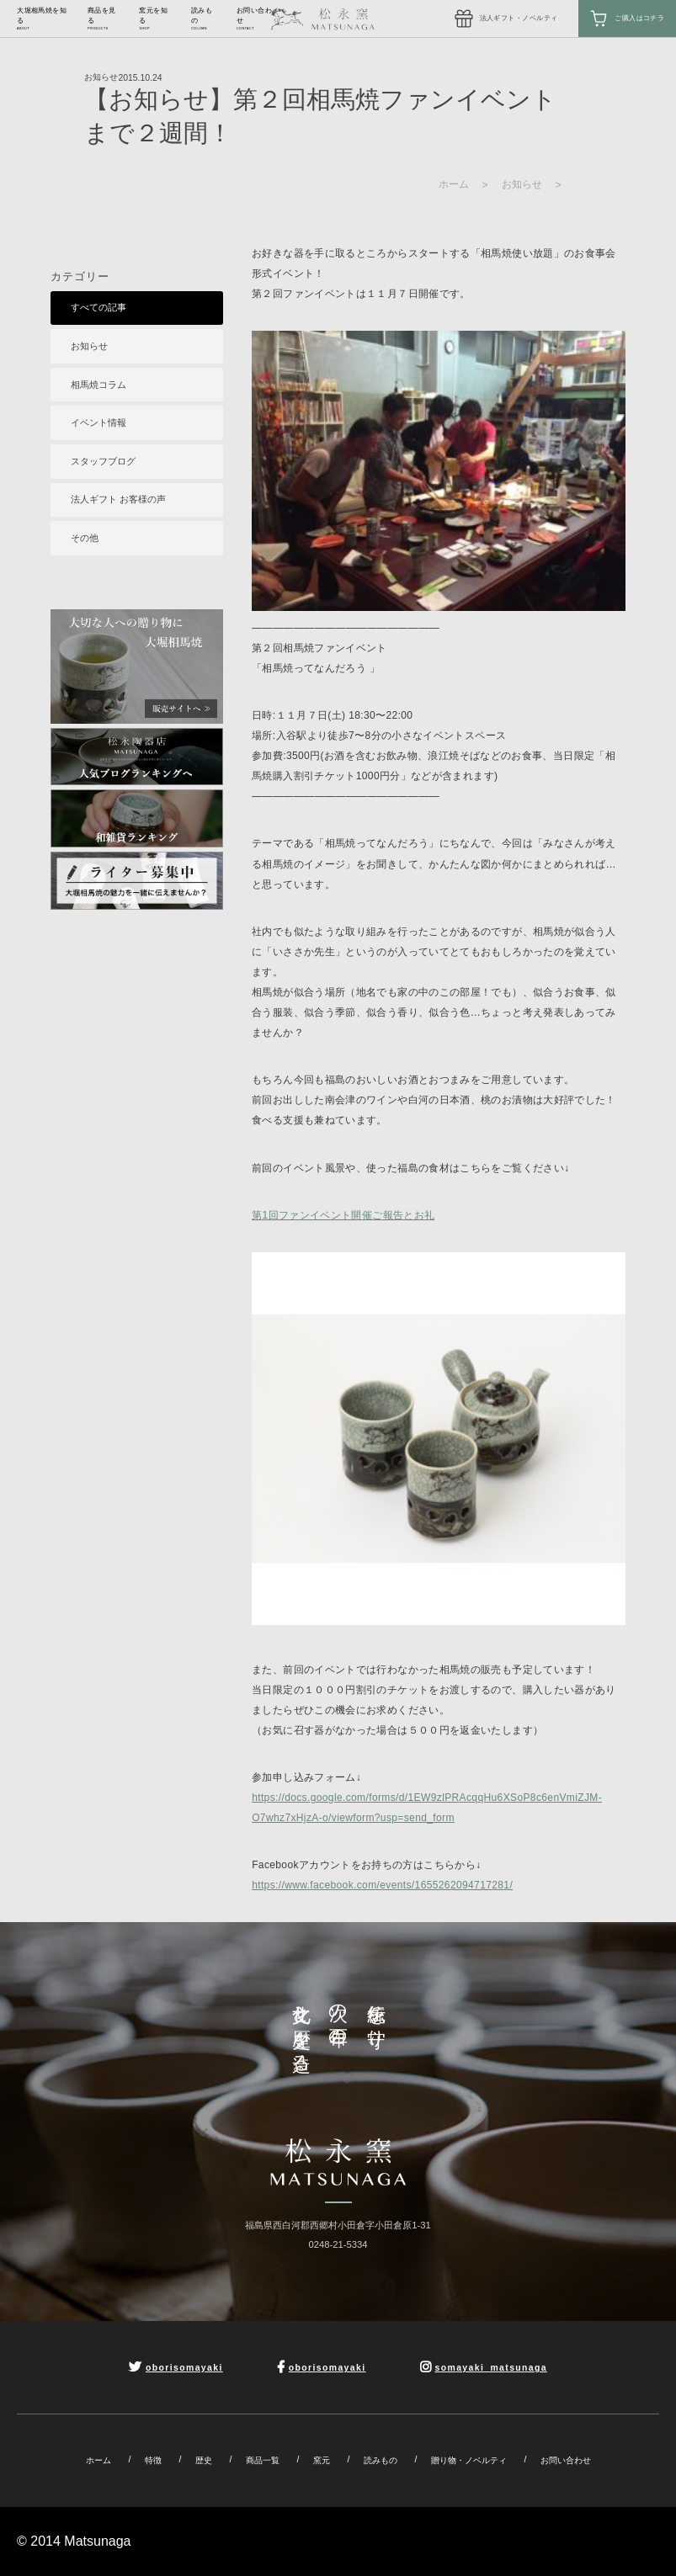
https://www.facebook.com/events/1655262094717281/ (382, 1885)
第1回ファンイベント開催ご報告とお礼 (343, 1215)
